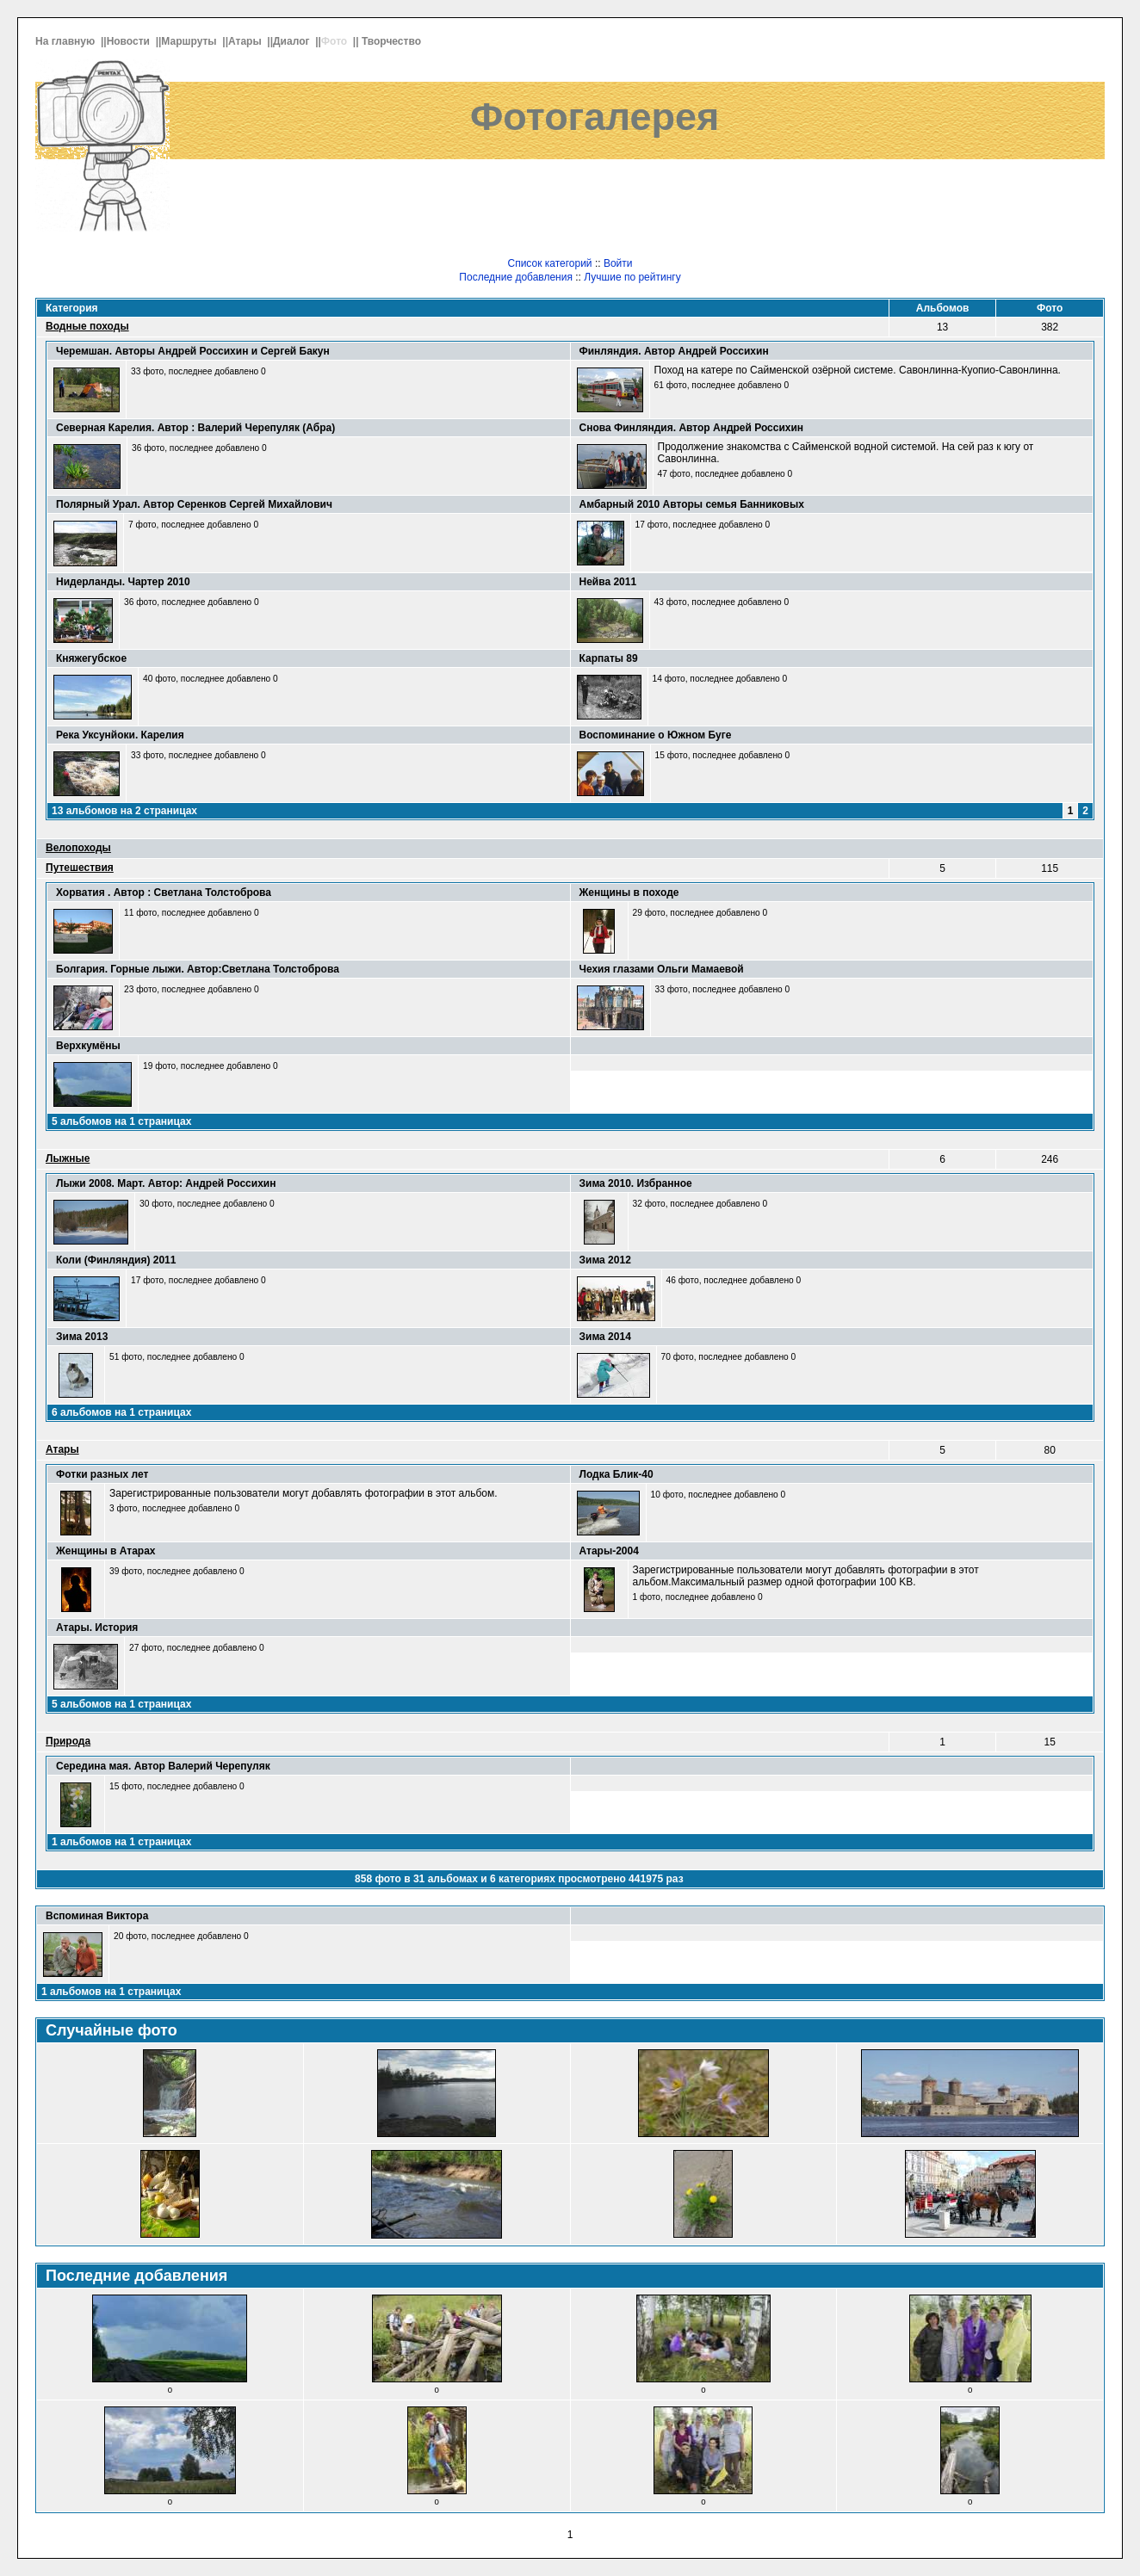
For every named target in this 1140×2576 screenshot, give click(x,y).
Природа (68, 1741)
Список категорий (549, 263)
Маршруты (190, 41)
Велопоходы (78, 848)
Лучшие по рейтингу (632, 277)
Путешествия (80, 868)
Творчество (393, 41)
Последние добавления (516, 277)
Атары (246, 41)
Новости (130, 41)
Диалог (293, 41)
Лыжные (68, 1158)
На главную (66, 41)
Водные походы (87, 326)
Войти (618, 263)
